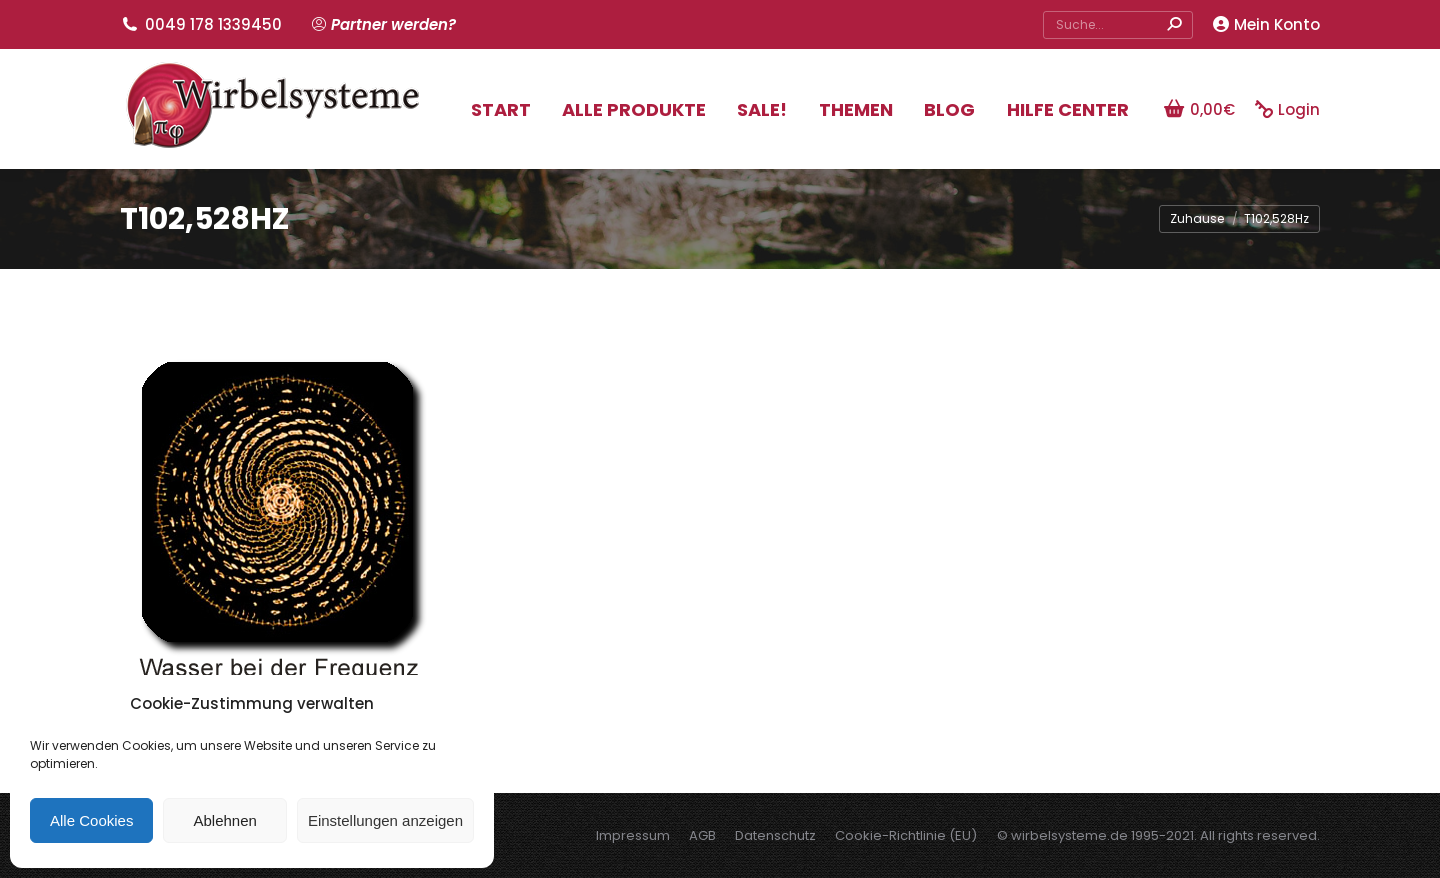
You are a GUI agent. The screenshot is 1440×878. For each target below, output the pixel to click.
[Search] (1118, 25)
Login (1287, 109)
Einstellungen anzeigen (385, 820)
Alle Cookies (91, 820)
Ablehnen (224, 820)
